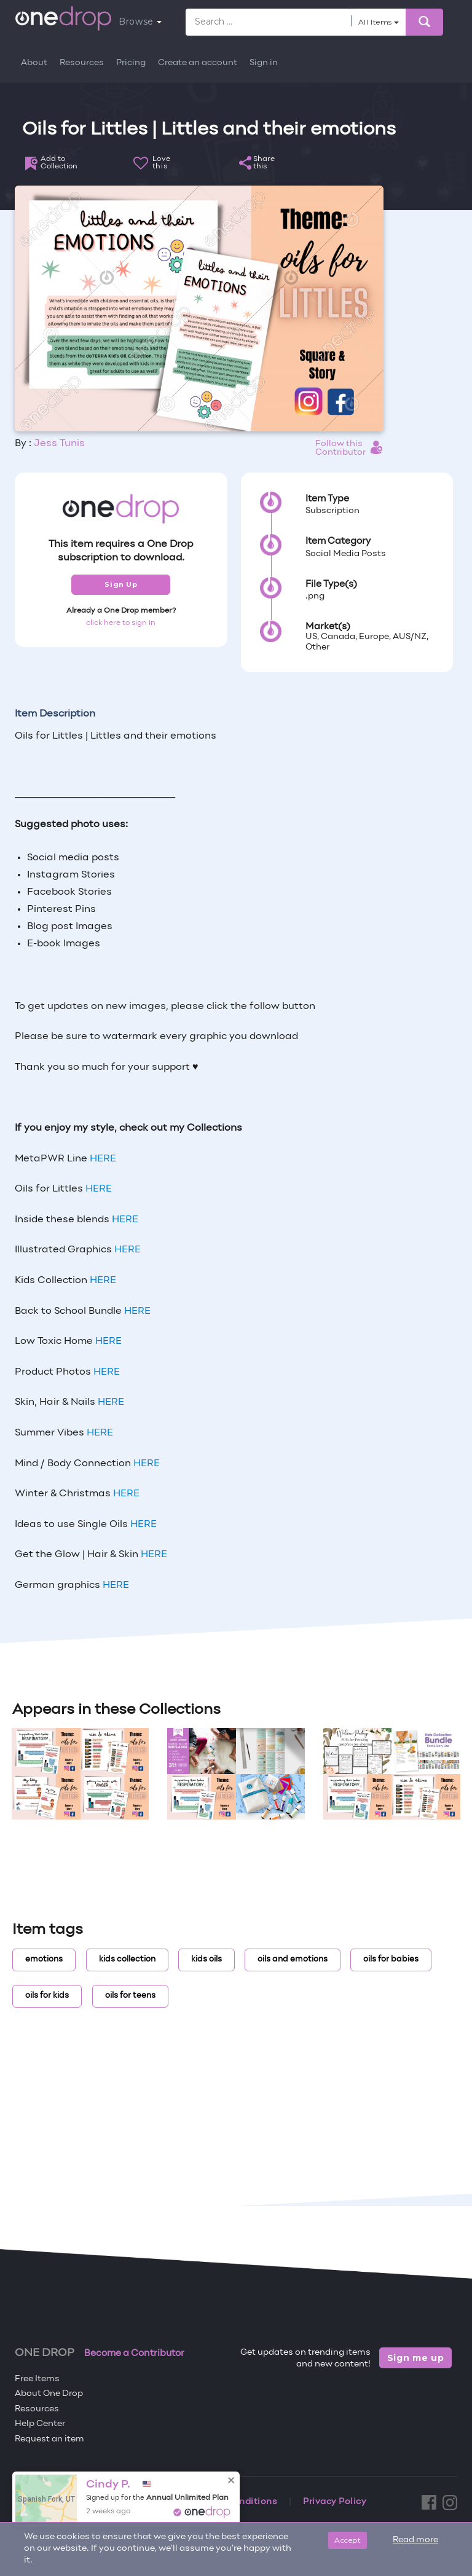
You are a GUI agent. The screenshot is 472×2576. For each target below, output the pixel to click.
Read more (415, 2540)
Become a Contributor (134, 2353)
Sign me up (415, 2357)
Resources (82, 63)
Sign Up (120, 584)
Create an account (197, 63)
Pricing (131, 63)
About (34, 63)
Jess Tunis (59, 444)
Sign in (264, 63)
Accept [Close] (347, 2540)
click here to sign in (120, 623)
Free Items (37, 2379)
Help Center (40, 2424)
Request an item (49, 2439)
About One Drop (49, 2394)
